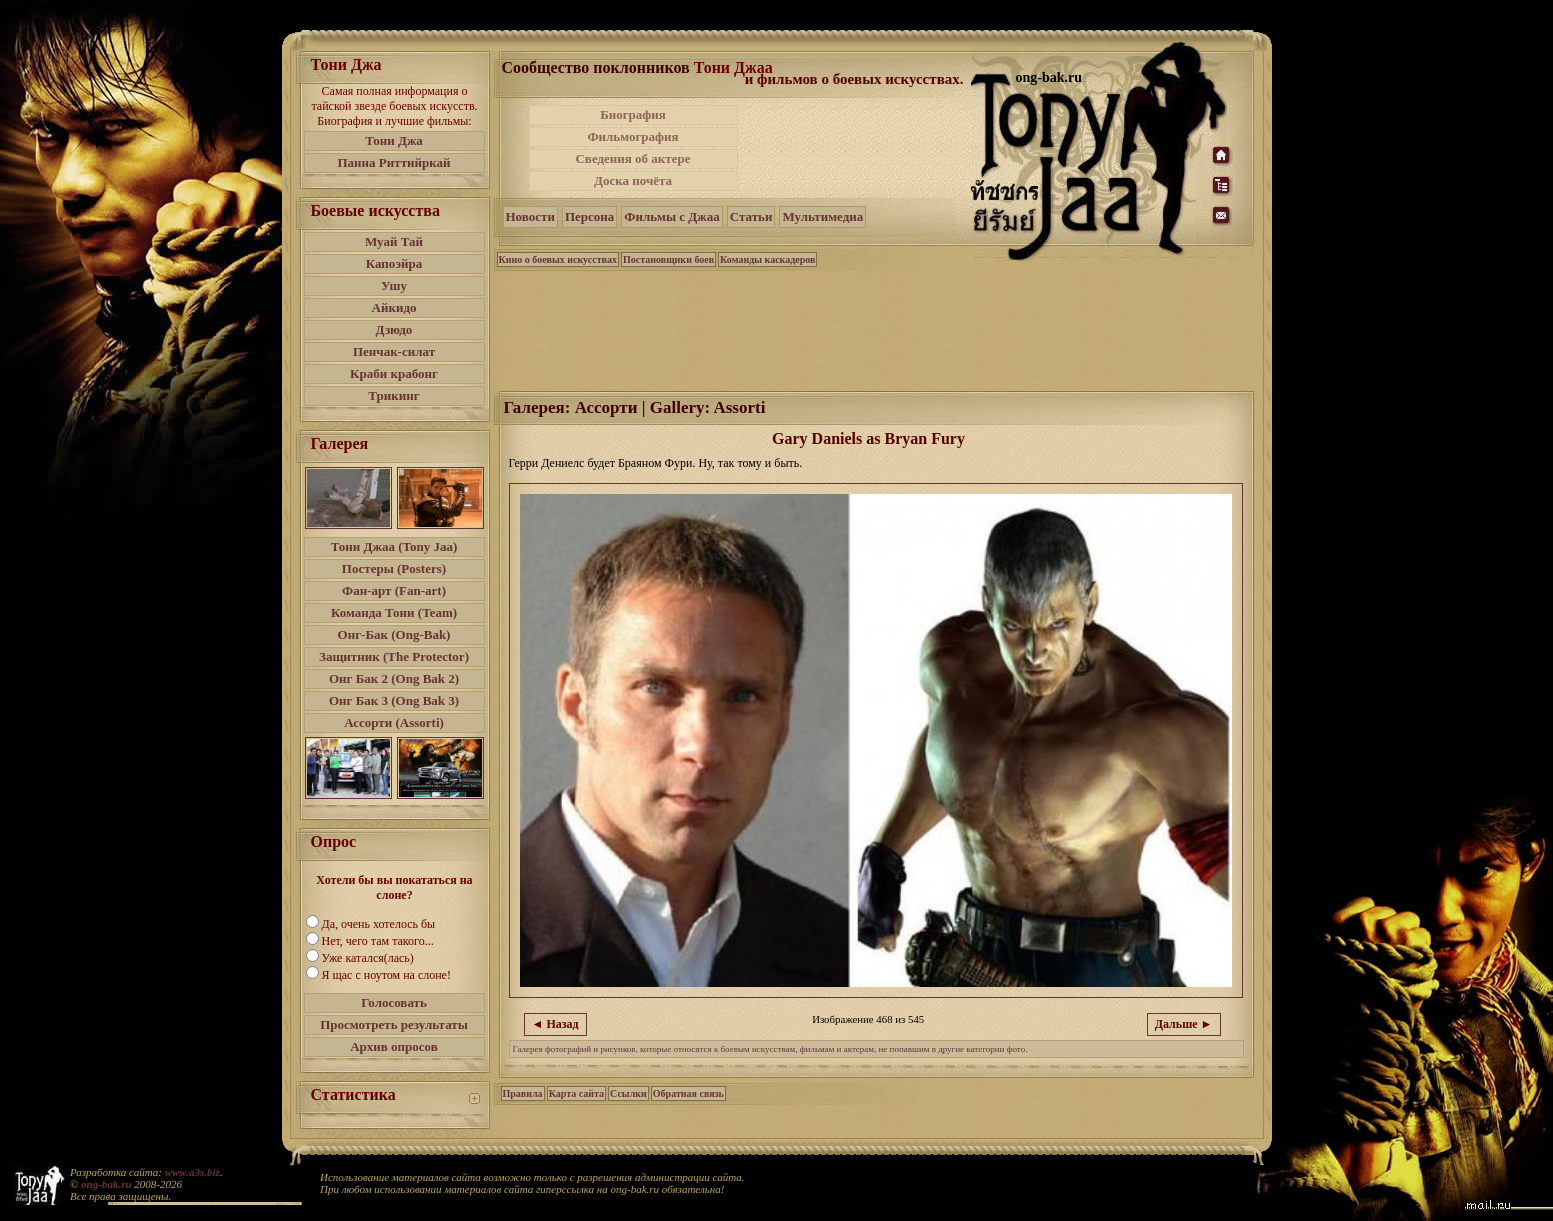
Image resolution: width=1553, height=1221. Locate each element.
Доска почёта (633, 180)
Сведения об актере (632, 158)
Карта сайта (576, 1093)
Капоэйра (394, 263)
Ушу (394, 285)
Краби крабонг (394, 373)
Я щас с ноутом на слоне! (386, 975)
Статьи (751, 216)
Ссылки (628, 1093)
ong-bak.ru (106, 1184)
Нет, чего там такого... (378, 941)
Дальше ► (1184, 1024)
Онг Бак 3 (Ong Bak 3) (394, 700)
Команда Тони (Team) (394, 612)
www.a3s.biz (192, 1172)
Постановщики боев (668, 259)
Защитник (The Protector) (394, 656)
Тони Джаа (733, 67)
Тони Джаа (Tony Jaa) (394, 546)
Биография (633, 114)
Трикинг (393, 395)
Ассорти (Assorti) (394, 722)
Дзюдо (394, 329)
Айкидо (394, 307)
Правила (523, 1093)
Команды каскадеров (767, 259)
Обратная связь (688, 1093)
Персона (589, 216)
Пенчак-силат (394, 351)
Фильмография (632, 136)
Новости (530, 216)
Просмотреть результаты (394, 1024)
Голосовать (394, 1002)
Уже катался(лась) (368, 958)
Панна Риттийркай (393, 162)
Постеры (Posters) (394, 568)
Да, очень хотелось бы (379, 924)
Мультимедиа (822, 216)
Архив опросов (394, 1046)
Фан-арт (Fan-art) (394, 590)
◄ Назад (555, 1024)
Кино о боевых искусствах (558, 259)
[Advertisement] (856, 148)
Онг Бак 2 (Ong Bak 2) (394, 678)
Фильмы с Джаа (671, 216)
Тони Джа (394, 140)
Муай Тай (394, 241)
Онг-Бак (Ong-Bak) (394, 634)
